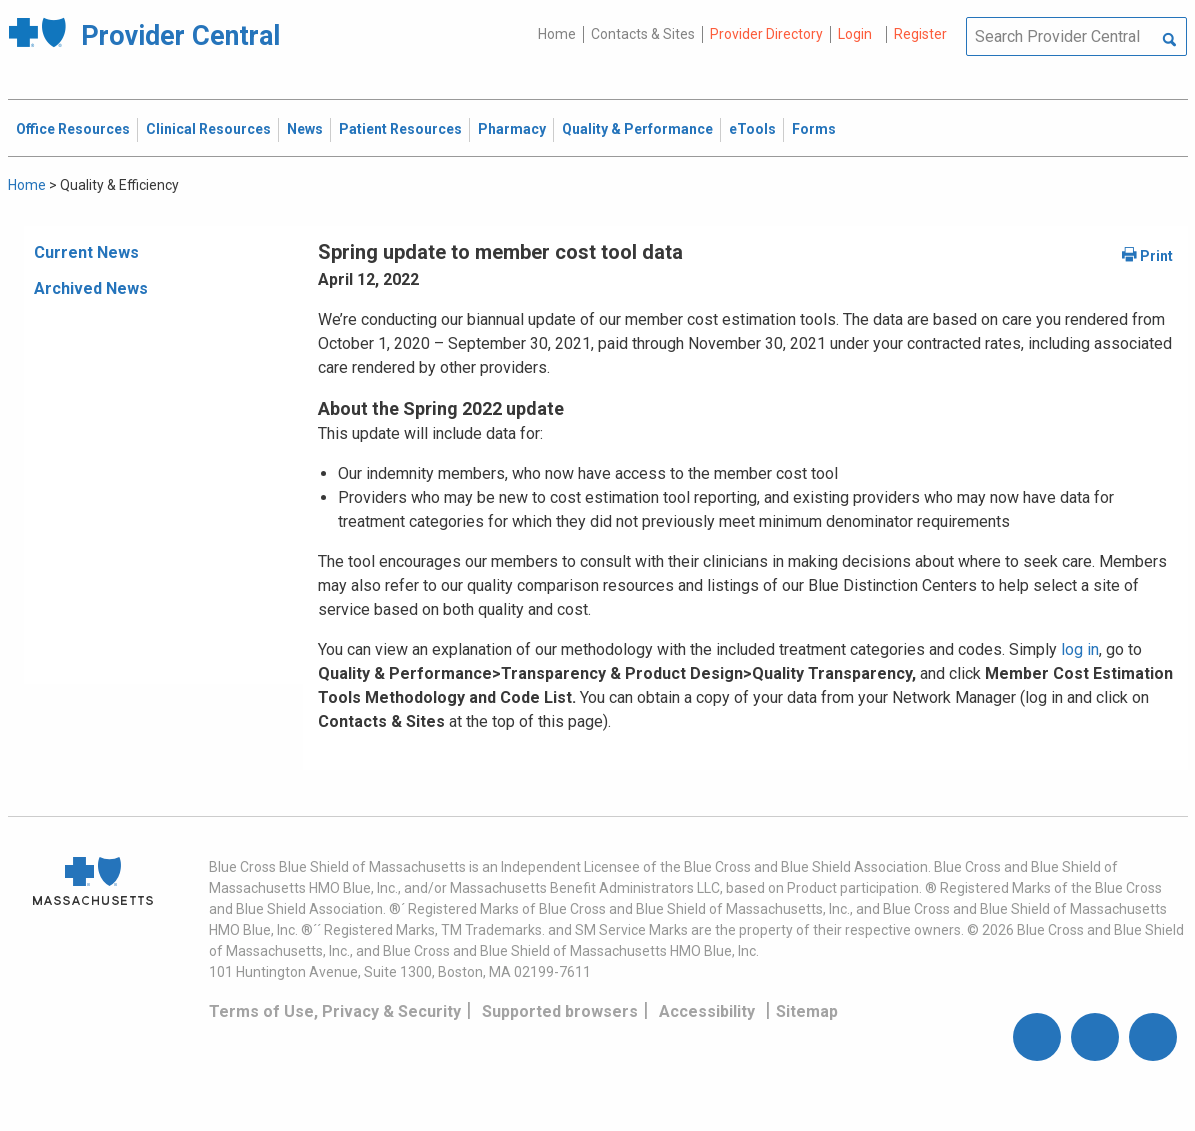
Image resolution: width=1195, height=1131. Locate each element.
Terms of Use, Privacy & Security (335, 1011)
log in (1080, 649)
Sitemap (807, 1011)
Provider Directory (766, 34)
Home (557, 34)
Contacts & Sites (643, 34)
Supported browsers (560, 1011)
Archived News (91, 288)
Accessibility (707, 1011)
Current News (86, 252)
